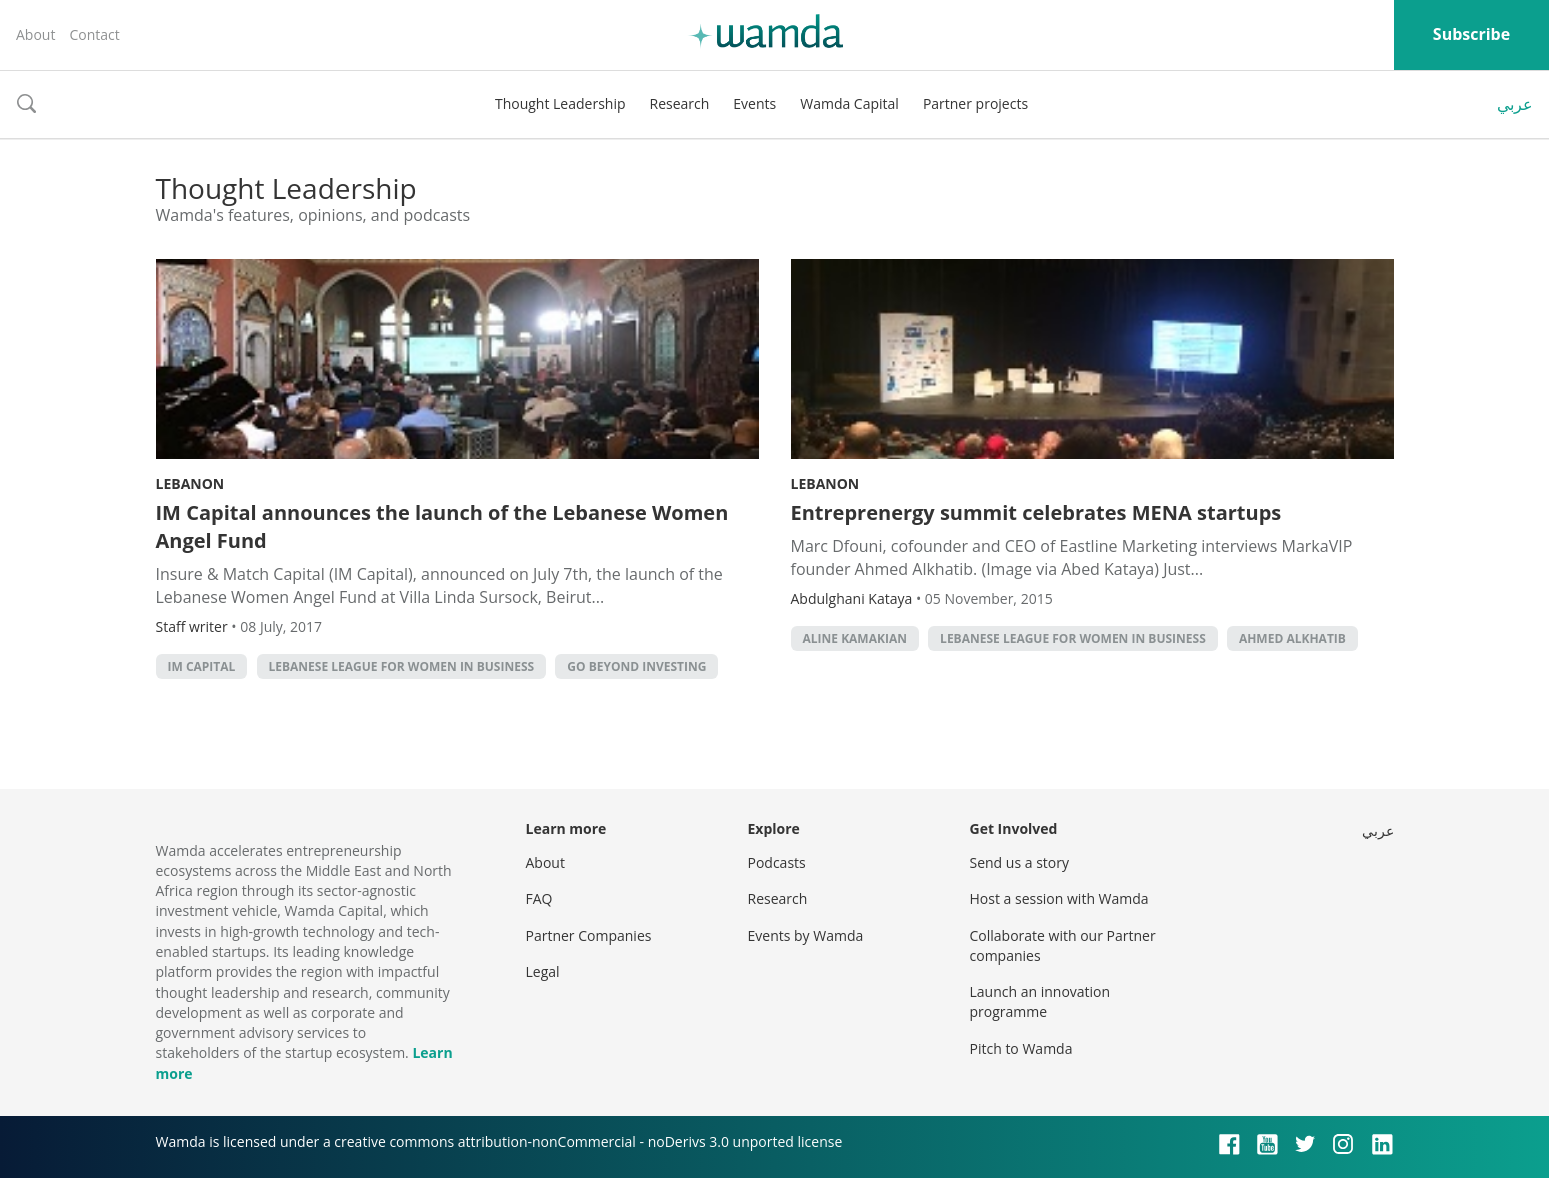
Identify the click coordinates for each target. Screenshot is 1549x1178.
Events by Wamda (806, 935)
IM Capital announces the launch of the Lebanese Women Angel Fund (442, 526)
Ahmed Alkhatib (1292, 638)
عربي (1515, 104)
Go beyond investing (636, 666)
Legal (543, 971)
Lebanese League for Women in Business (402, 666)
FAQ (539, 898)
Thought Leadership (560, 103)
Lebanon (190, 483)
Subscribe (1471, 34)
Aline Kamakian (855, 638)
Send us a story (1019, 862)
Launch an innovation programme (1040, 1001)
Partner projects (975, 103)
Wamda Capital (849, 103)
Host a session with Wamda (1059, 898)
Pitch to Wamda (1021, 1048)
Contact (94, 34)
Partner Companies (589, 935)
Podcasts (777, 862)
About (35, 34)
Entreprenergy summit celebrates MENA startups (1036, 512)
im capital (202, 666)
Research (680, 103)
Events (754, 103)
